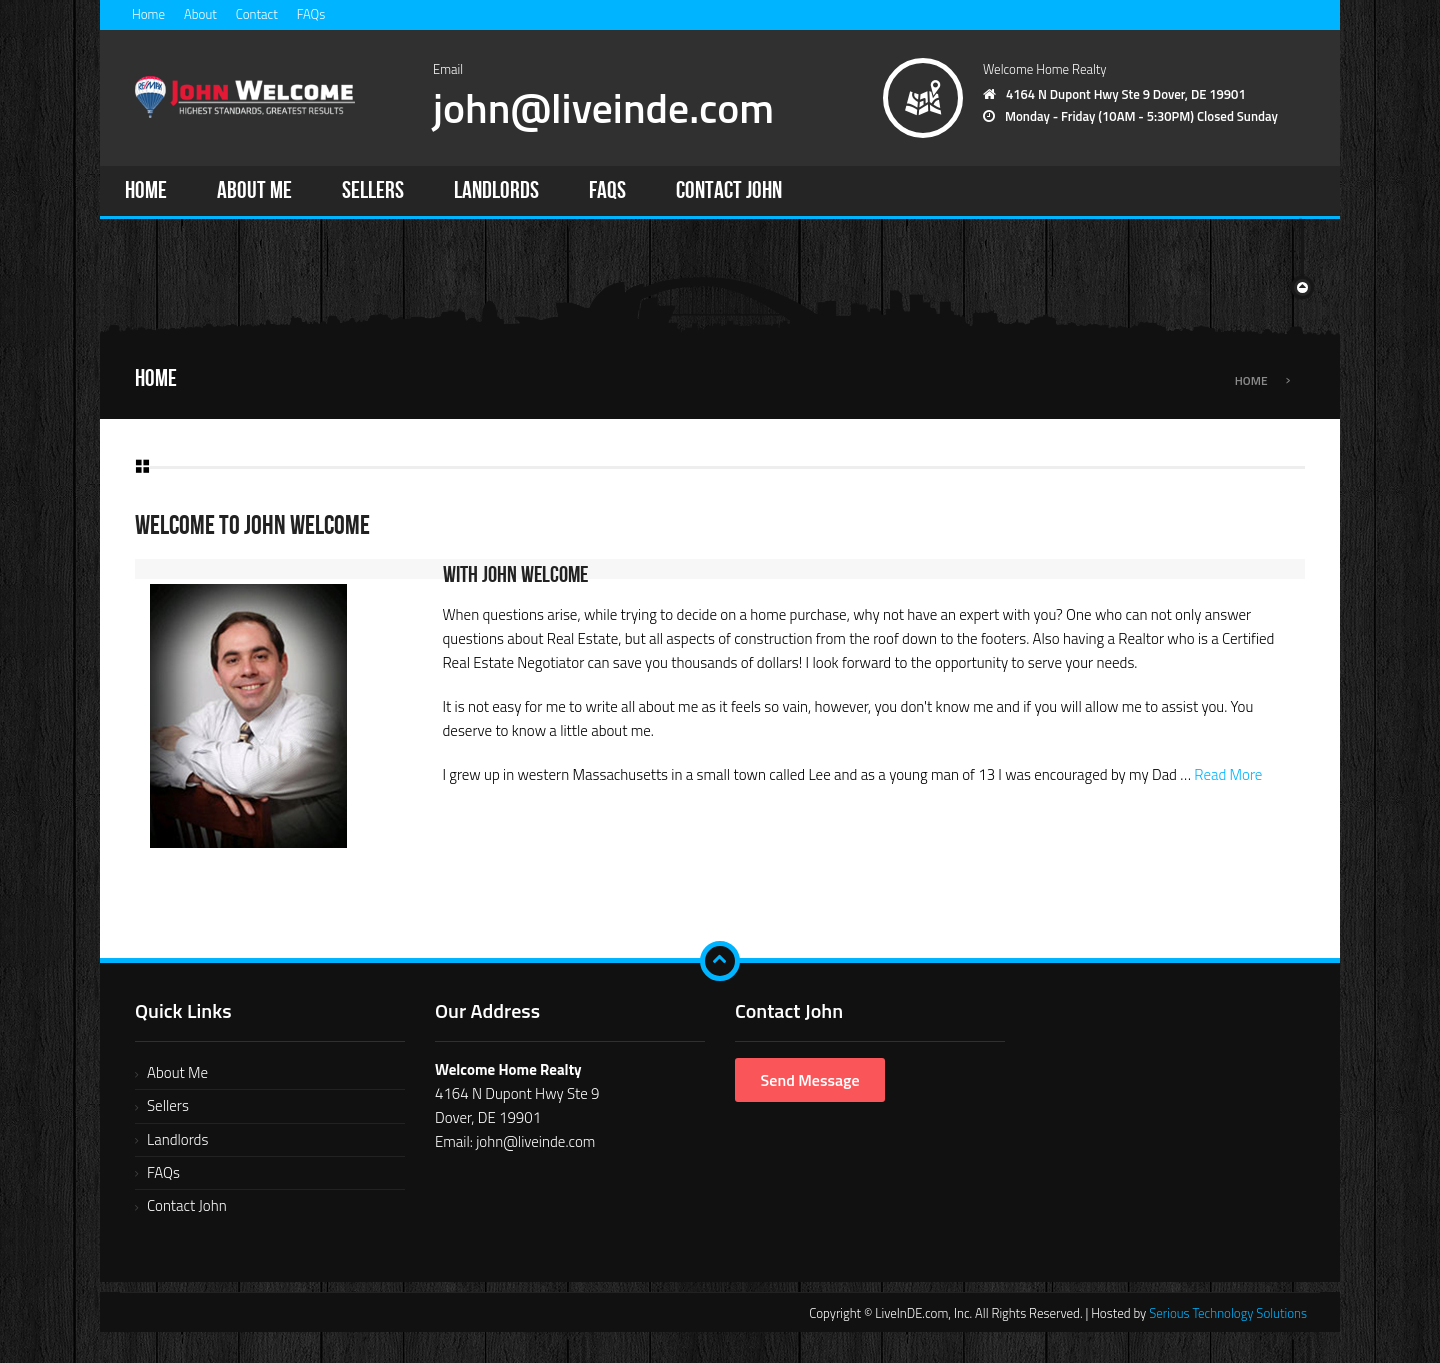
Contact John (729, 190)
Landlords (496, 190)
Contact (257, 14)
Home (148, 14)
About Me (254, 190)
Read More (1228, 774)
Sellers (373, 190)
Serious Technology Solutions (1228, 1313)
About (200, 14)
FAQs (311, 14)
